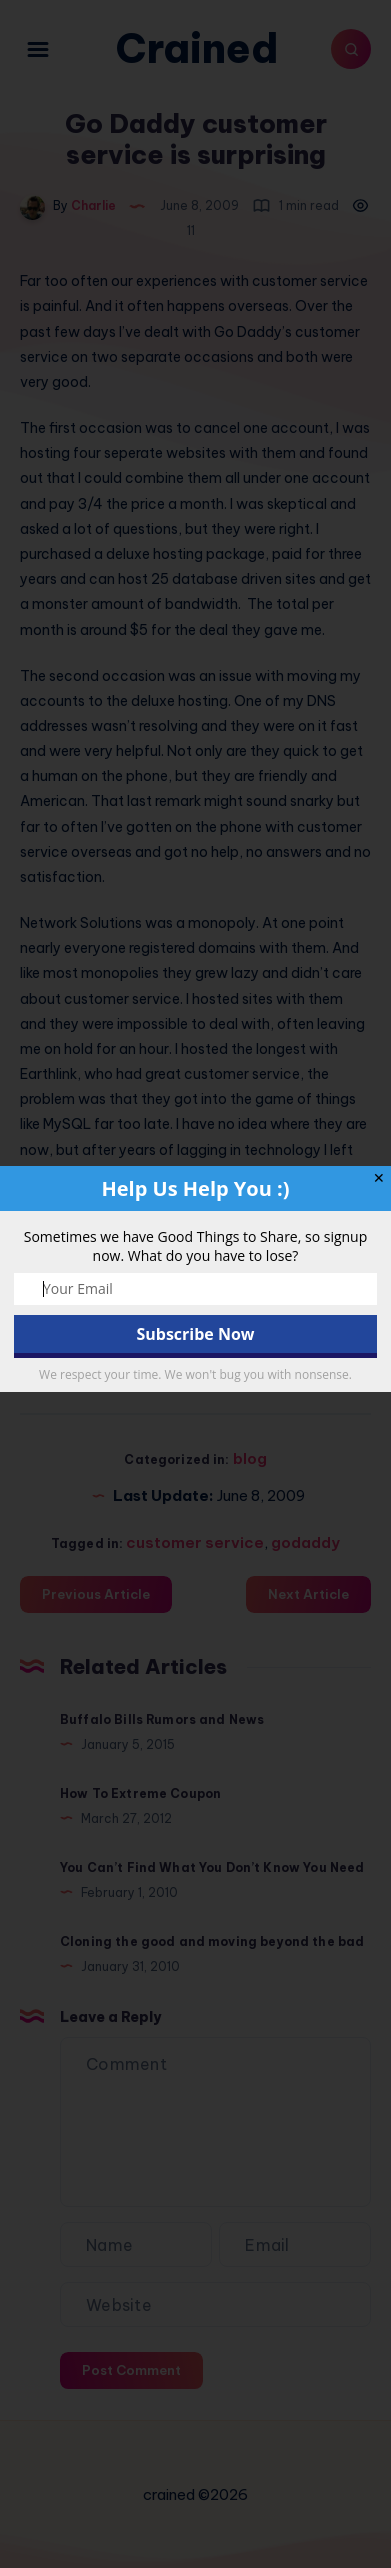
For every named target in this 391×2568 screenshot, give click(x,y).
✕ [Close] (379, 1178)
